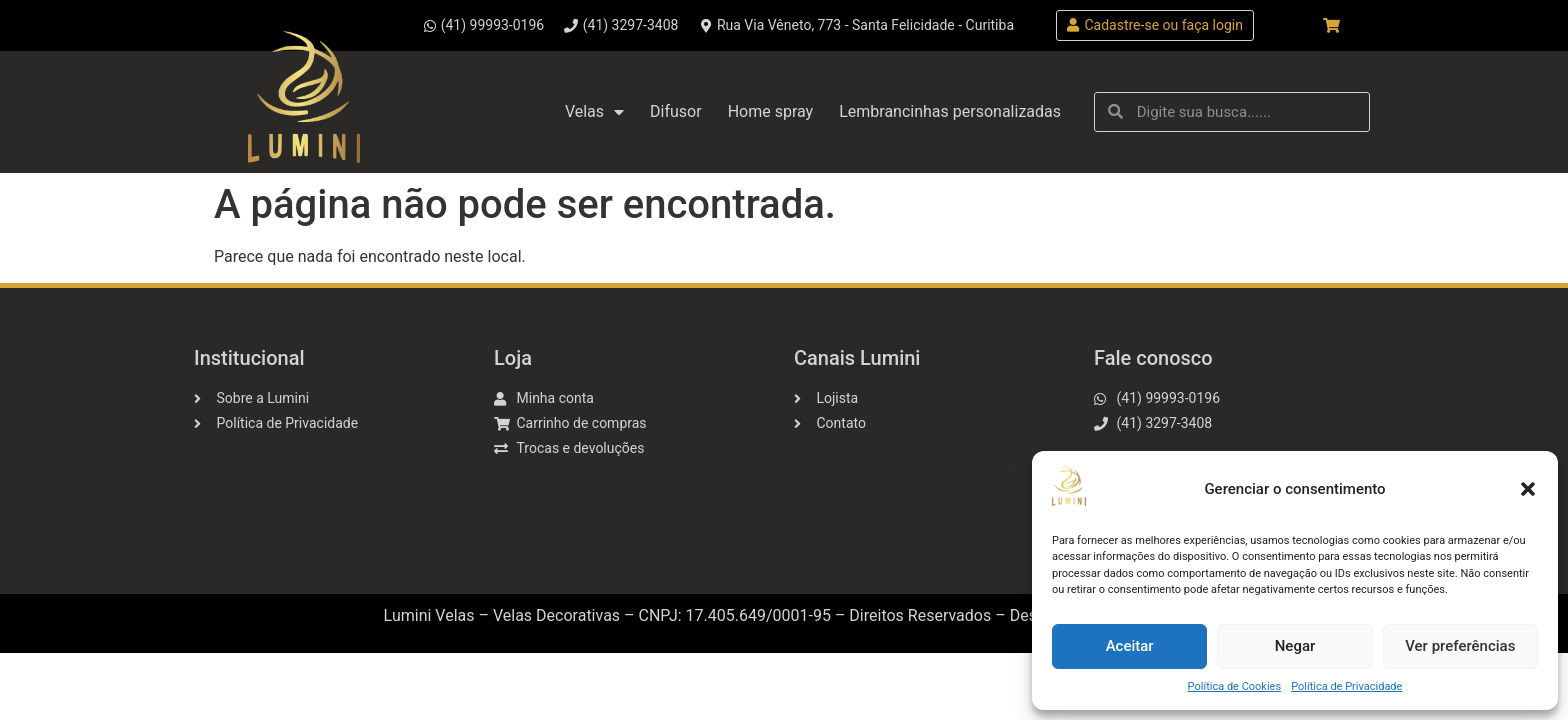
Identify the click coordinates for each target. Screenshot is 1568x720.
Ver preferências (1460, 646)
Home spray (771, 111)
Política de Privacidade (1346, 686)
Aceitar (1130, 646)
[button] (1528, 489)
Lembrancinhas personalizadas (950, 111)
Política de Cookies (1235, 686)
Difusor (676, 111)
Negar (1295, 646)
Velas (594, 112)
